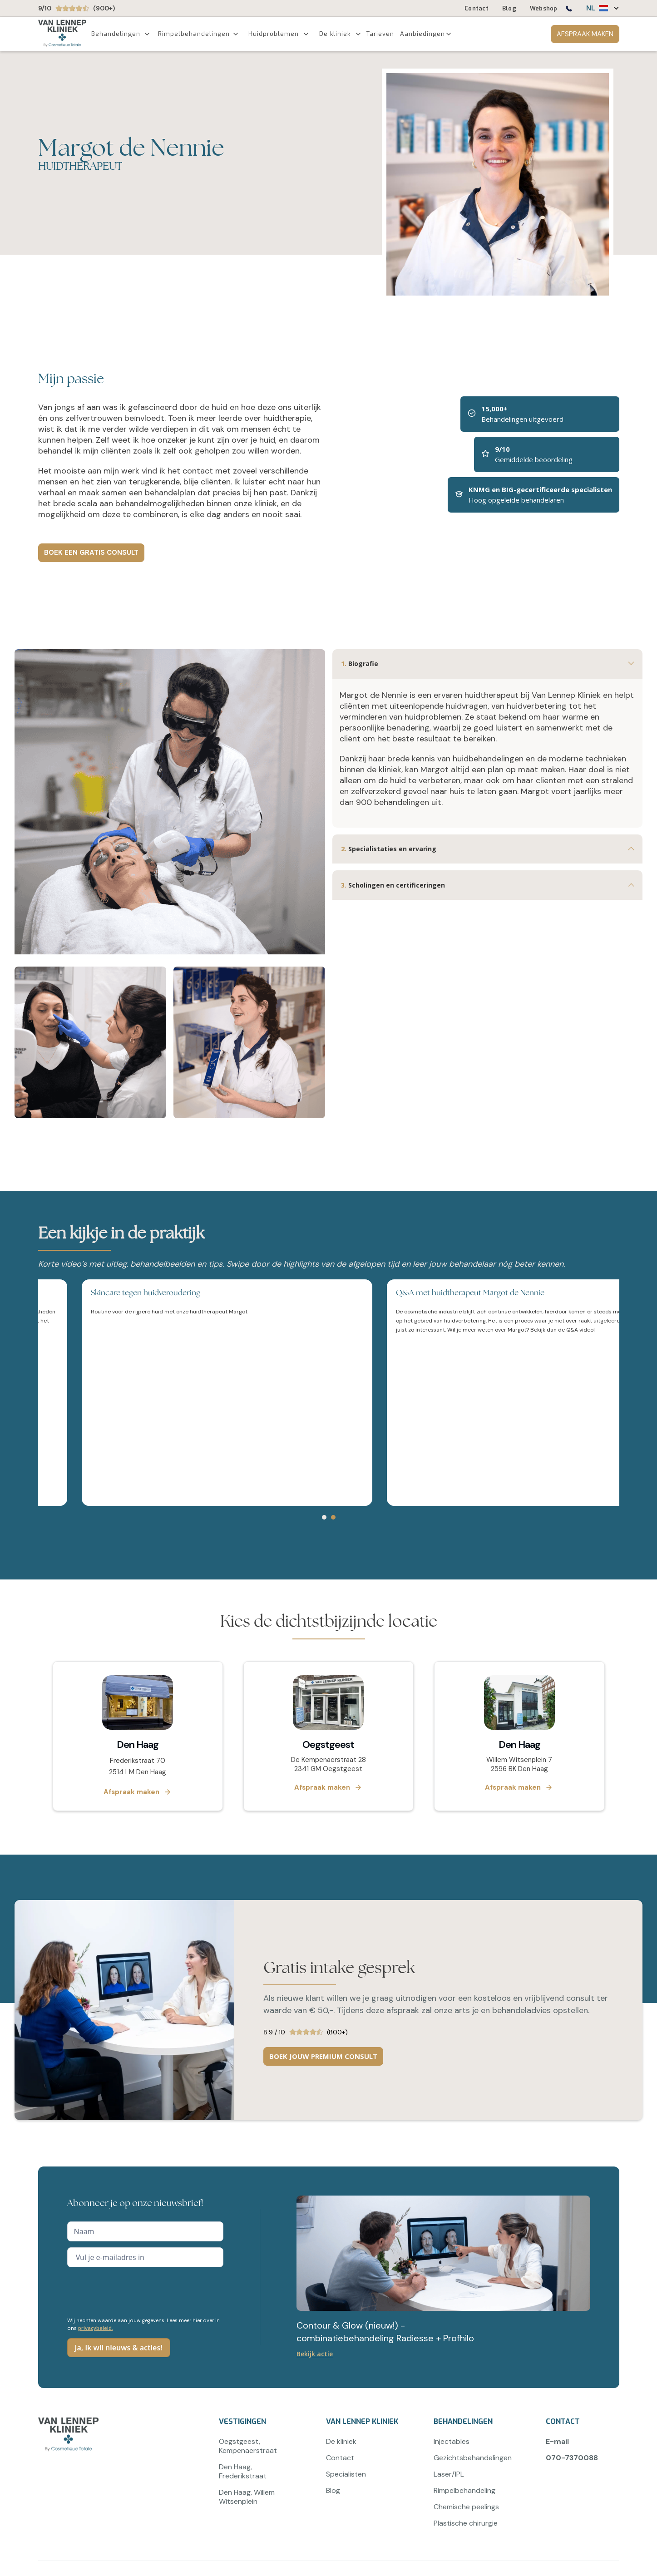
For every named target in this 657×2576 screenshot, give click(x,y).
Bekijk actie (314, 2353)
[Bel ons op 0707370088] (568, 10)
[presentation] (136, 2291)
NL (590, 8)
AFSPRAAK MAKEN (585, 34)
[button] (598, 8)
